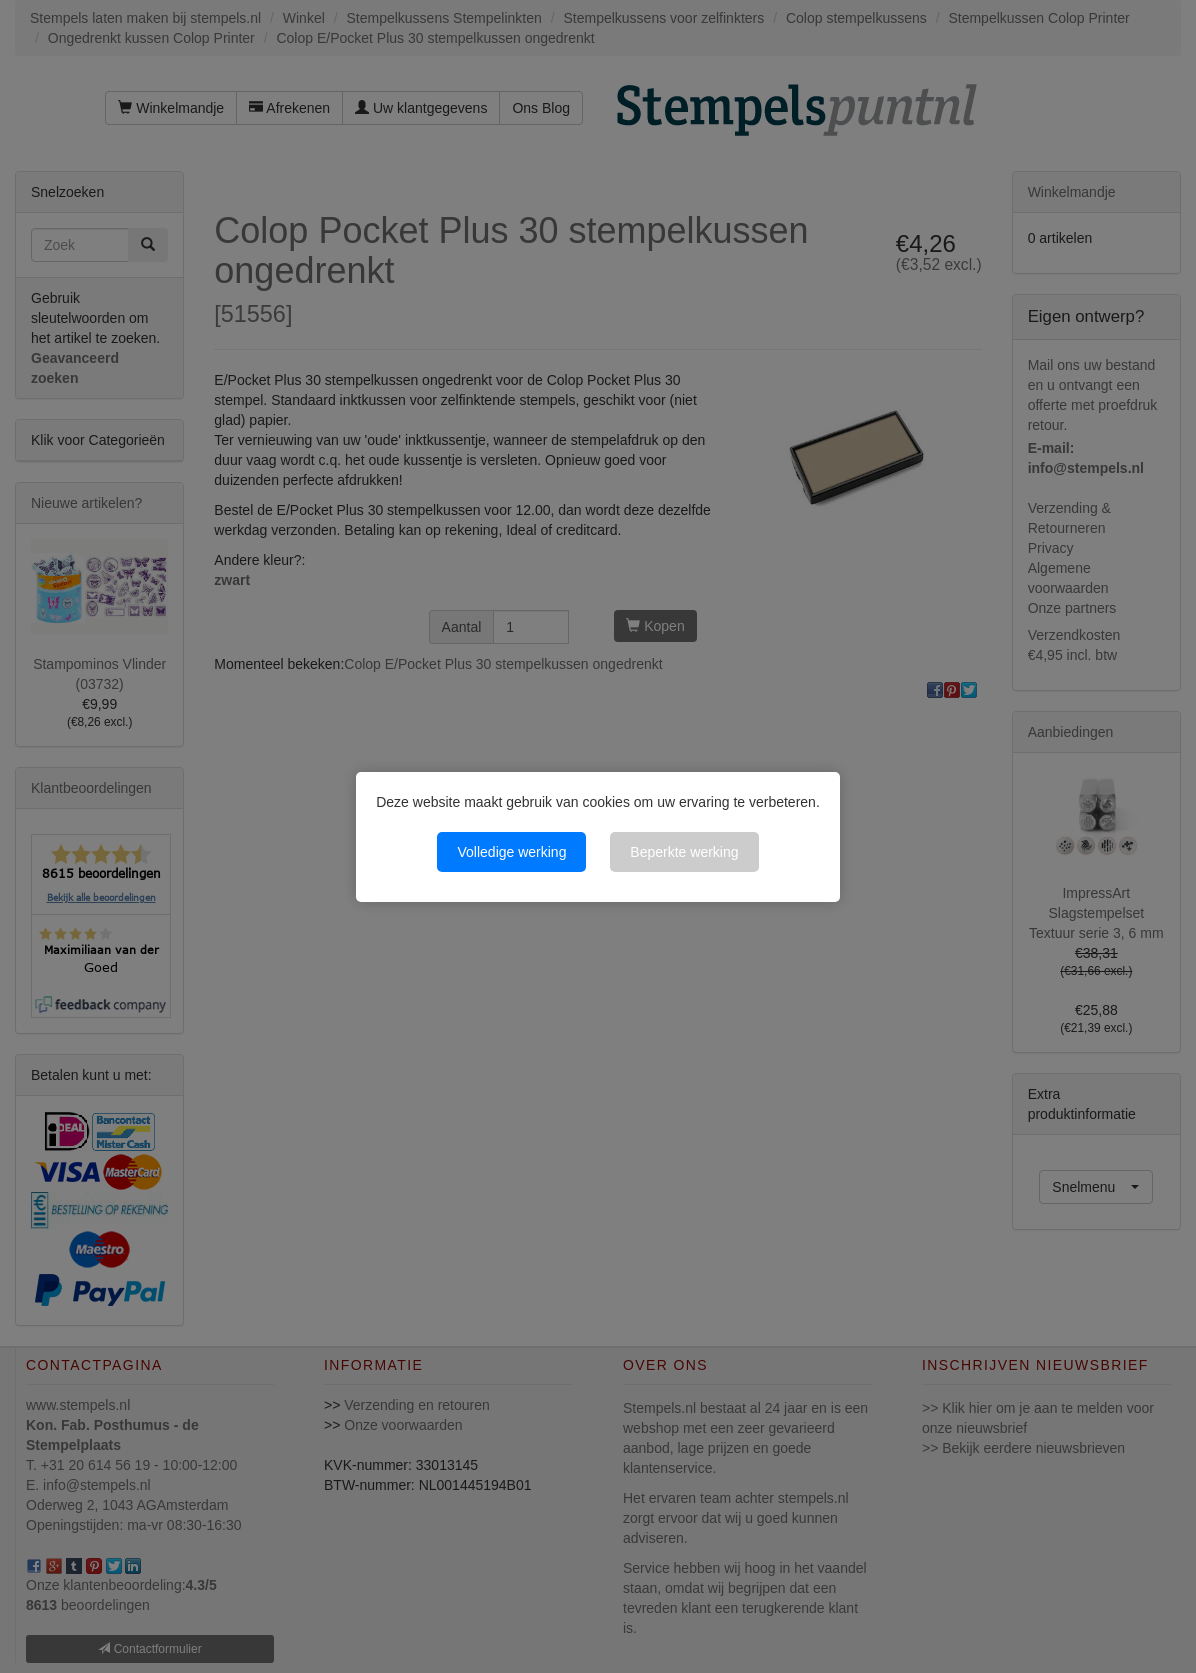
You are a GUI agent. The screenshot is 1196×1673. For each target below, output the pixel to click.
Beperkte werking (684, 852)
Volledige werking (511, 852)
